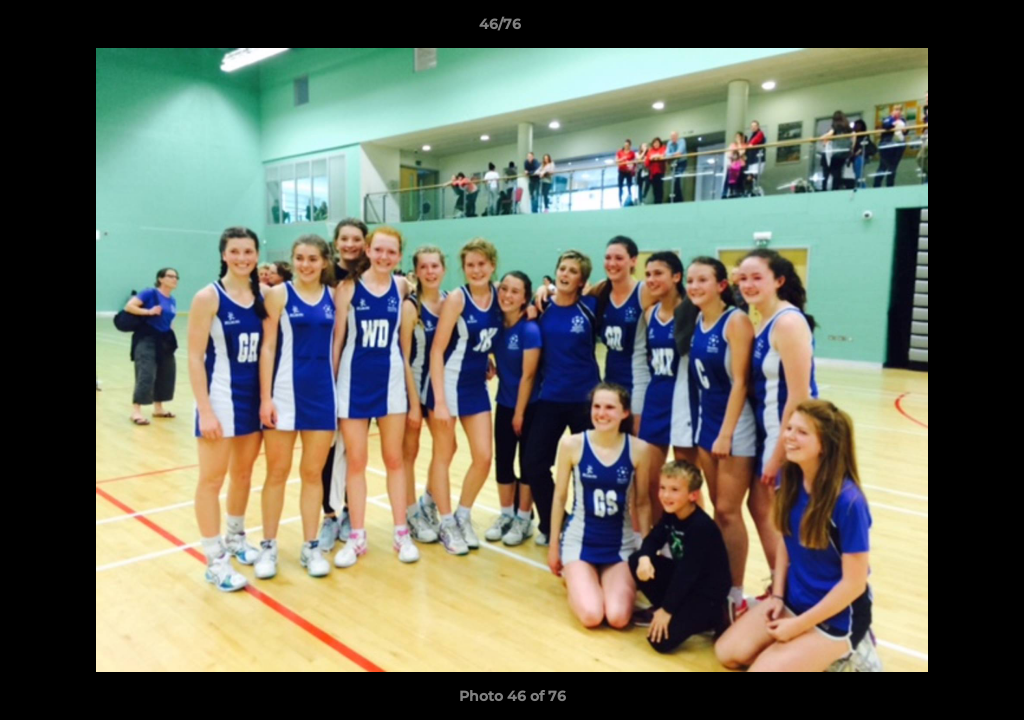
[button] (940, 29)
